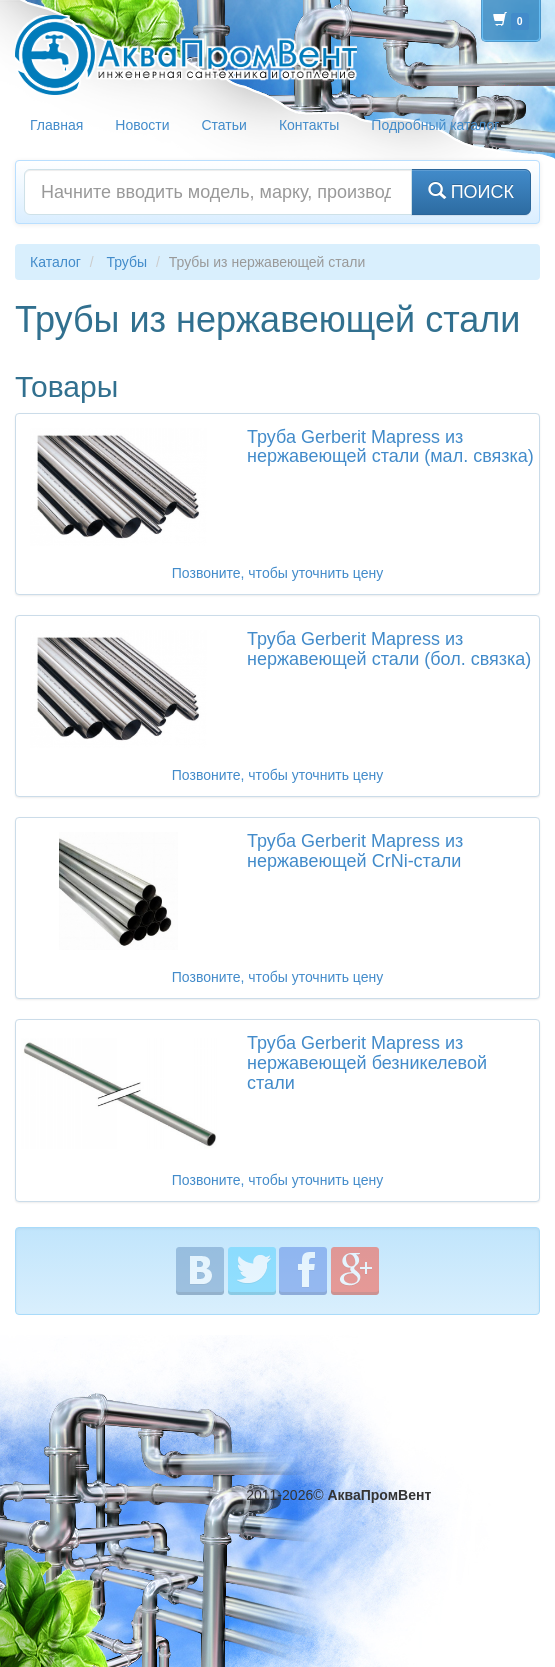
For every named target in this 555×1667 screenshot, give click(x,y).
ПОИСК (471, 191)
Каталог (55, 262)
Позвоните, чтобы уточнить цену (277, 573)
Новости (142, 125)
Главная (56, 125)
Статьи (224, 125)
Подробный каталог (435, 125)
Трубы (126, 262)
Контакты (309, 125)
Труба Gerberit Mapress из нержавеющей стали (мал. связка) (390, 447)
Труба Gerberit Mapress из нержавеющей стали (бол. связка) (389, 649)
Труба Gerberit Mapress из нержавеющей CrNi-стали (355, 851)
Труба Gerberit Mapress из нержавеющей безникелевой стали (367, 1063)
